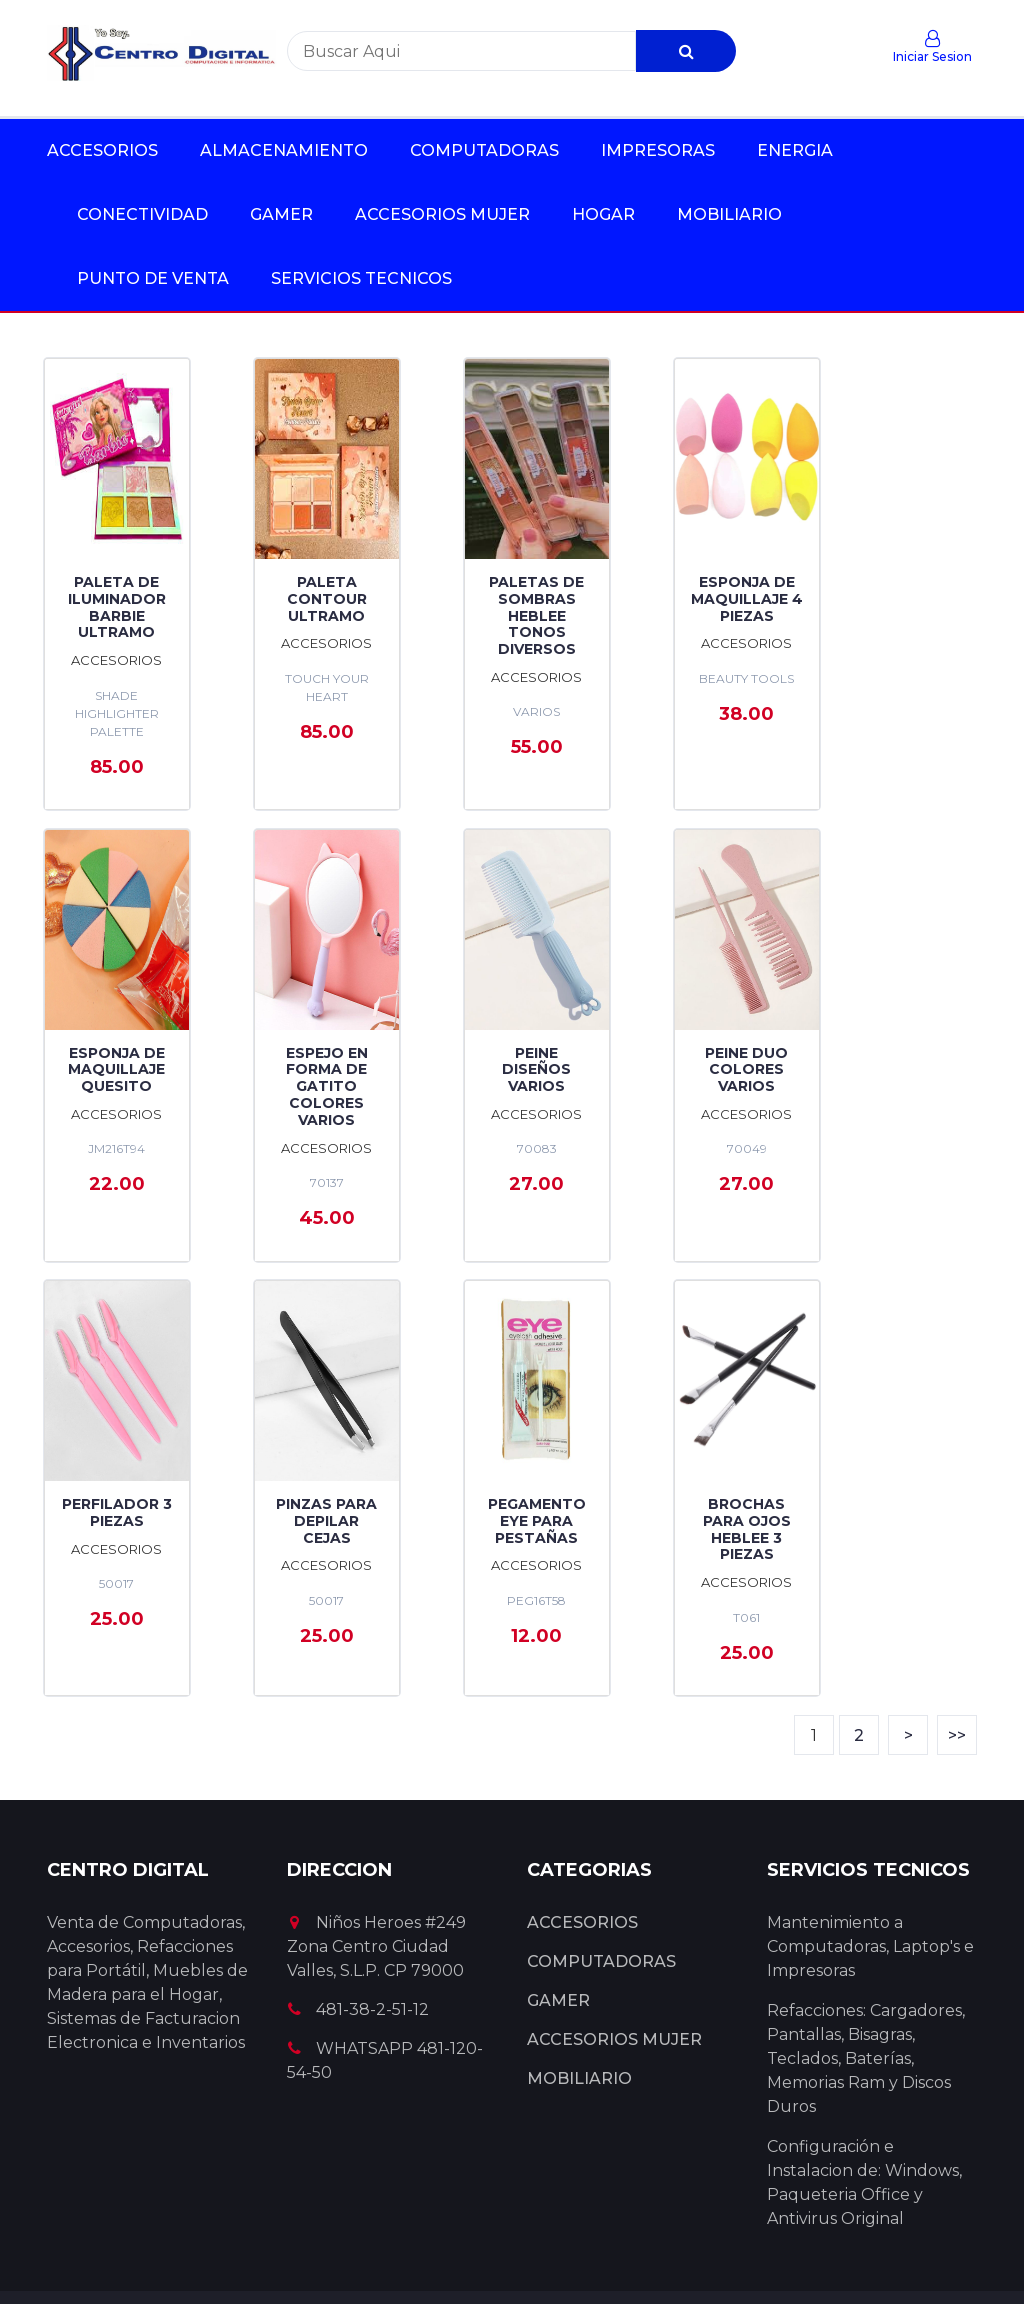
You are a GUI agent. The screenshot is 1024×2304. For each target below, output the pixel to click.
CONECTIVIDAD (142, 214)
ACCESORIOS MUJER (442, 214)
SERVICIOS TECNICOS (361, 278)
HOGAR (603, 214)
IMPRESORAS (658, 150)
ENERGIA (795, 150)
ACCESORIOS (102, 150)
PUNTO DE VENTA (153, 278)
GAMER (281, 214)
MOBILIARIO (729, 214)
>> (957, 1639)
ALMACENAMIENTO (284, 150)
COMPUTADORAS (484, 150)
